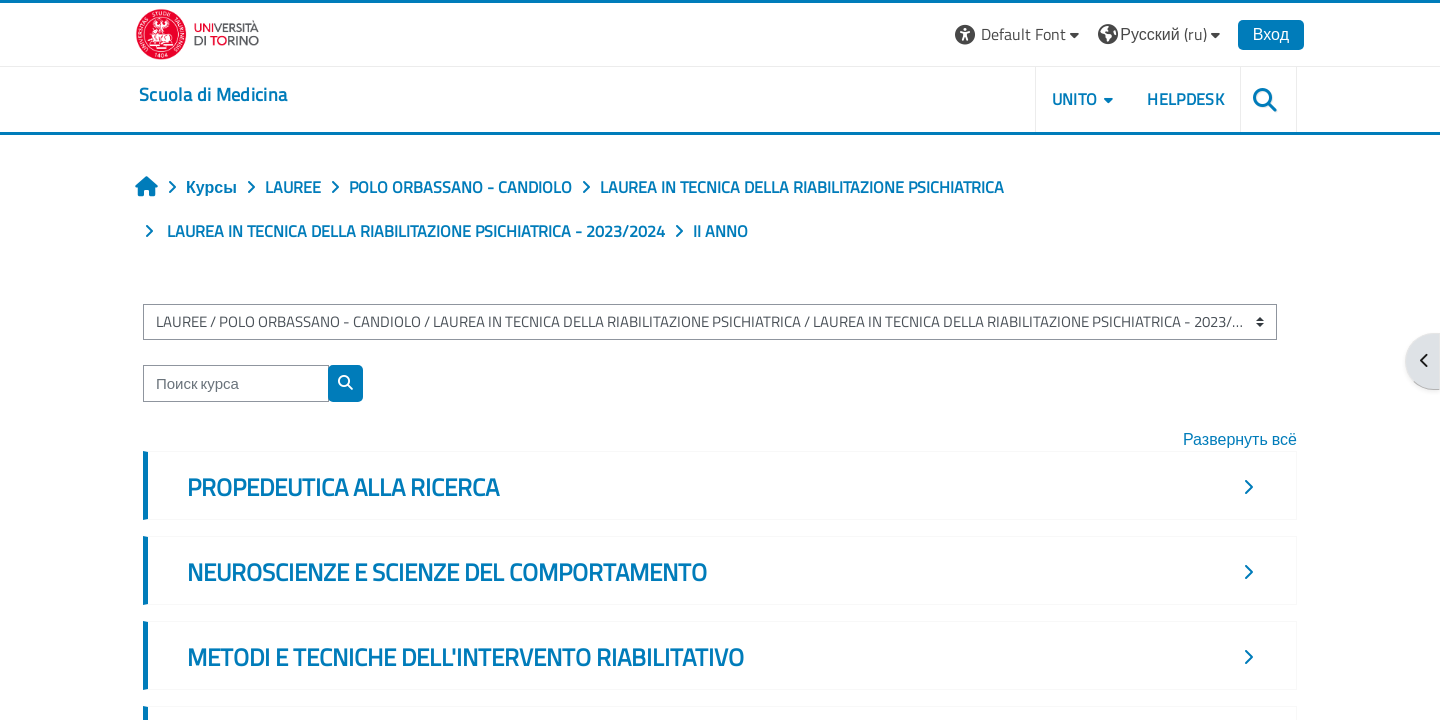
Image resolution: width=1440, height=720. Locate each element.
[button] (1019, 34)
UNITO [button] (1075, 99)
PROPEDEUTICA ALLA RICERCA (343, 487)
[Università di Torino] (197, 32)
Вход (1271, 34)
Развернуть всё (1240, 439)
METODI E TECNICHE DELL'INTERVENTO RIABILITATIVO (465, 657)
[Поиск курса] (236, 383)
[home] (213, 95)
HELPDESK (1185, 99)
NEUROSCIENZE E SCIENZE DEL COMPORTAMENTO (447, 572)
